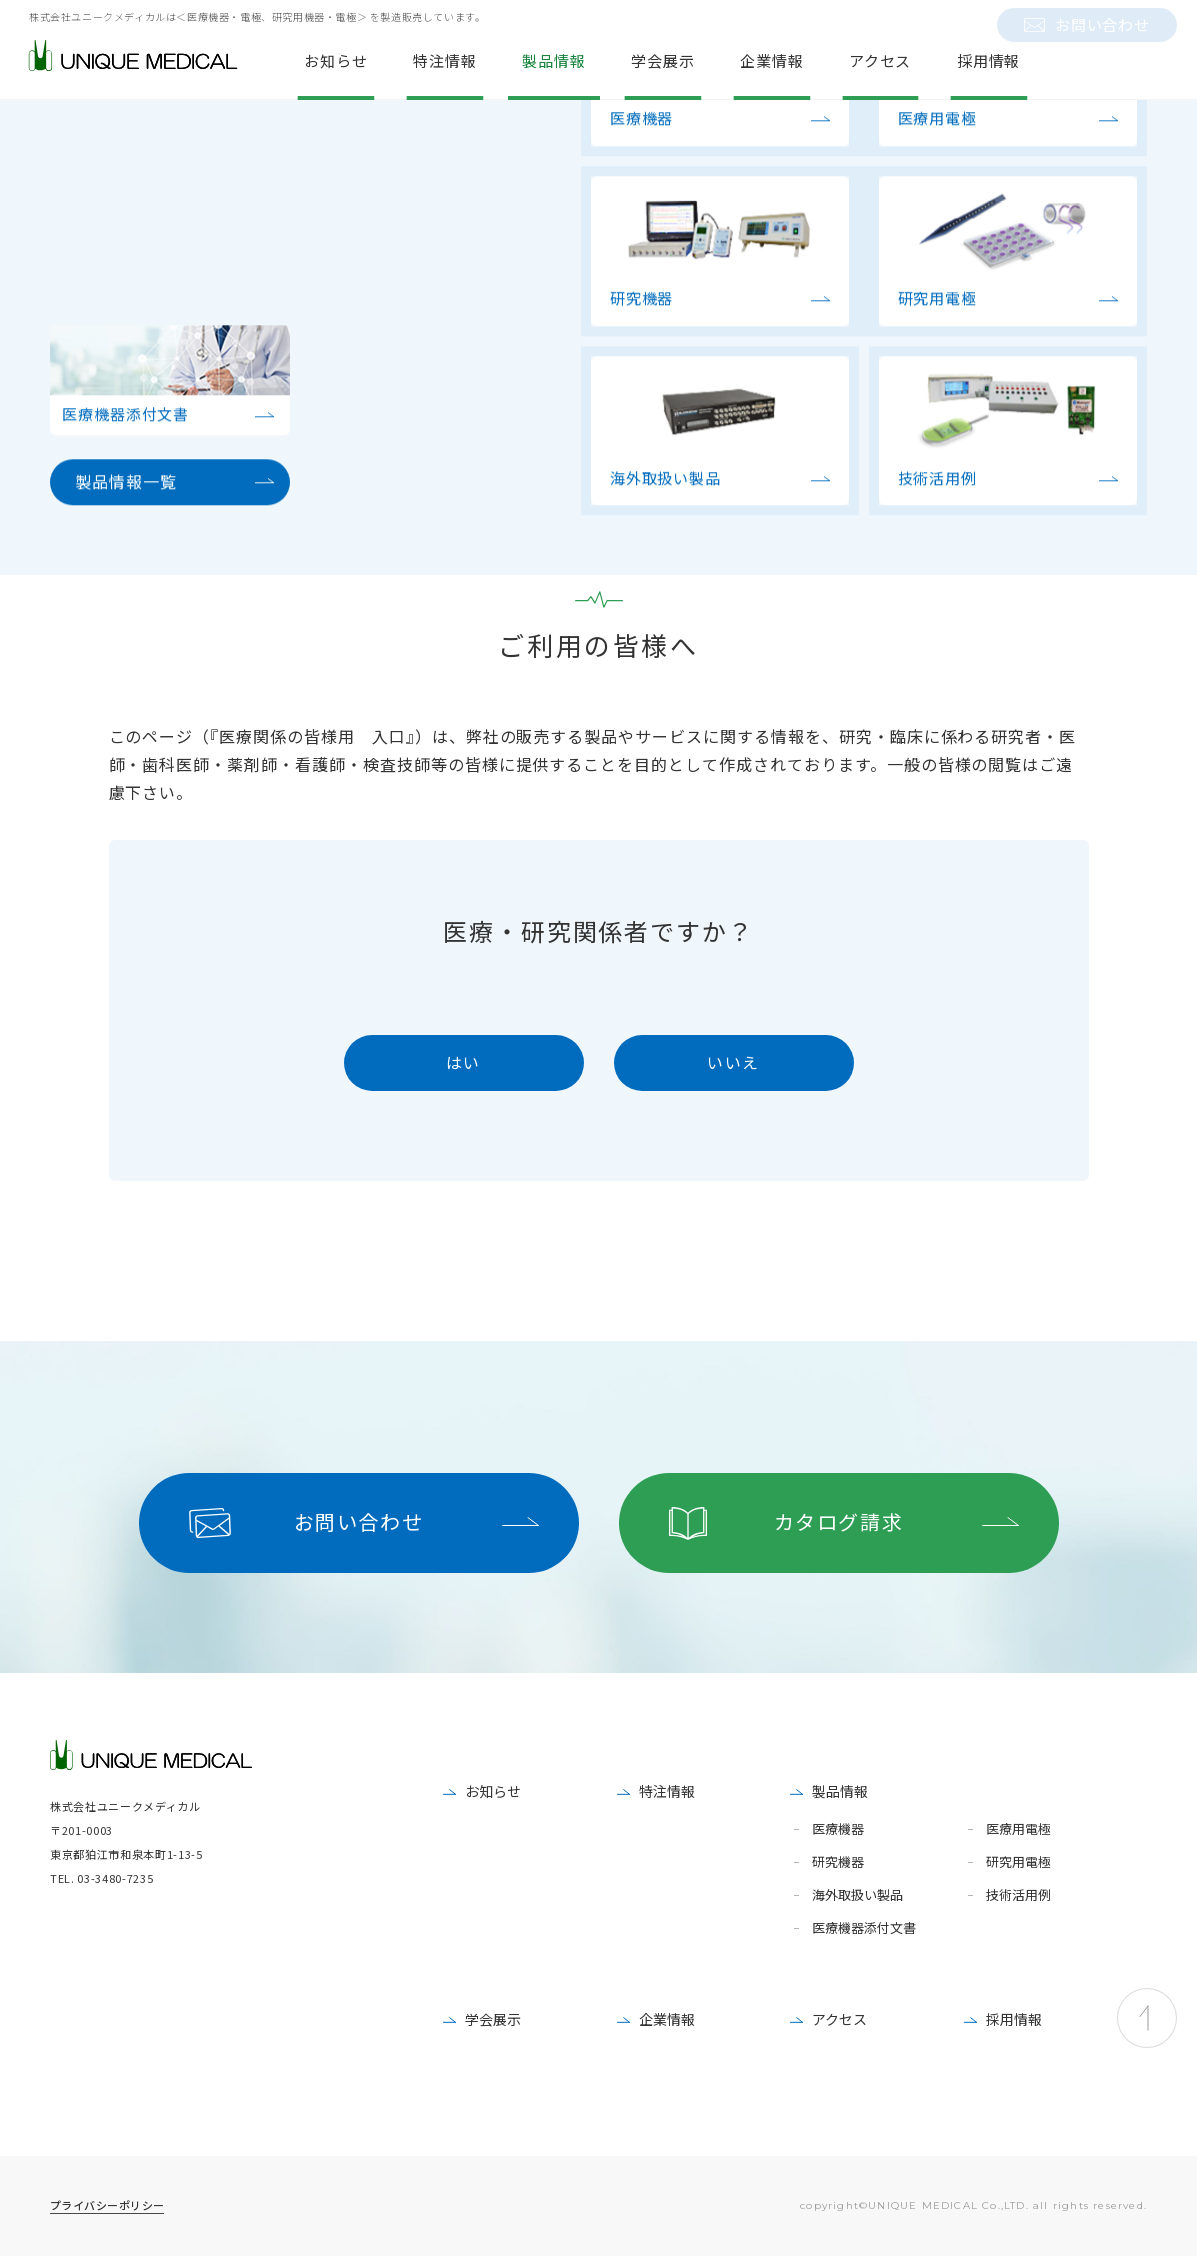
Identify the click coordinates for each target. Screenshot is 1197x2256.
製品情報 (840, 1791)
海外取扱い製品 (857, 1895)
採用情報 (1014, 2019)
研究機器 (838, 1862)
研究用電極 (1018, 1862)
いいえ (733, 1062)
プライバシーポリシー (107, 2205)
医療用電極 (1018, 1829)
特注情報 (667, 1791)
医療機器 (838, 1829)
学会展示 (493, 2019)
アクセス (839, 2019)
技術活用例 (1018, 1895)
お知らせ (493, 1791)
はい (463, 1062)
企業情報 (667, 2019)
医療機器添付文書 (864, 1928)
